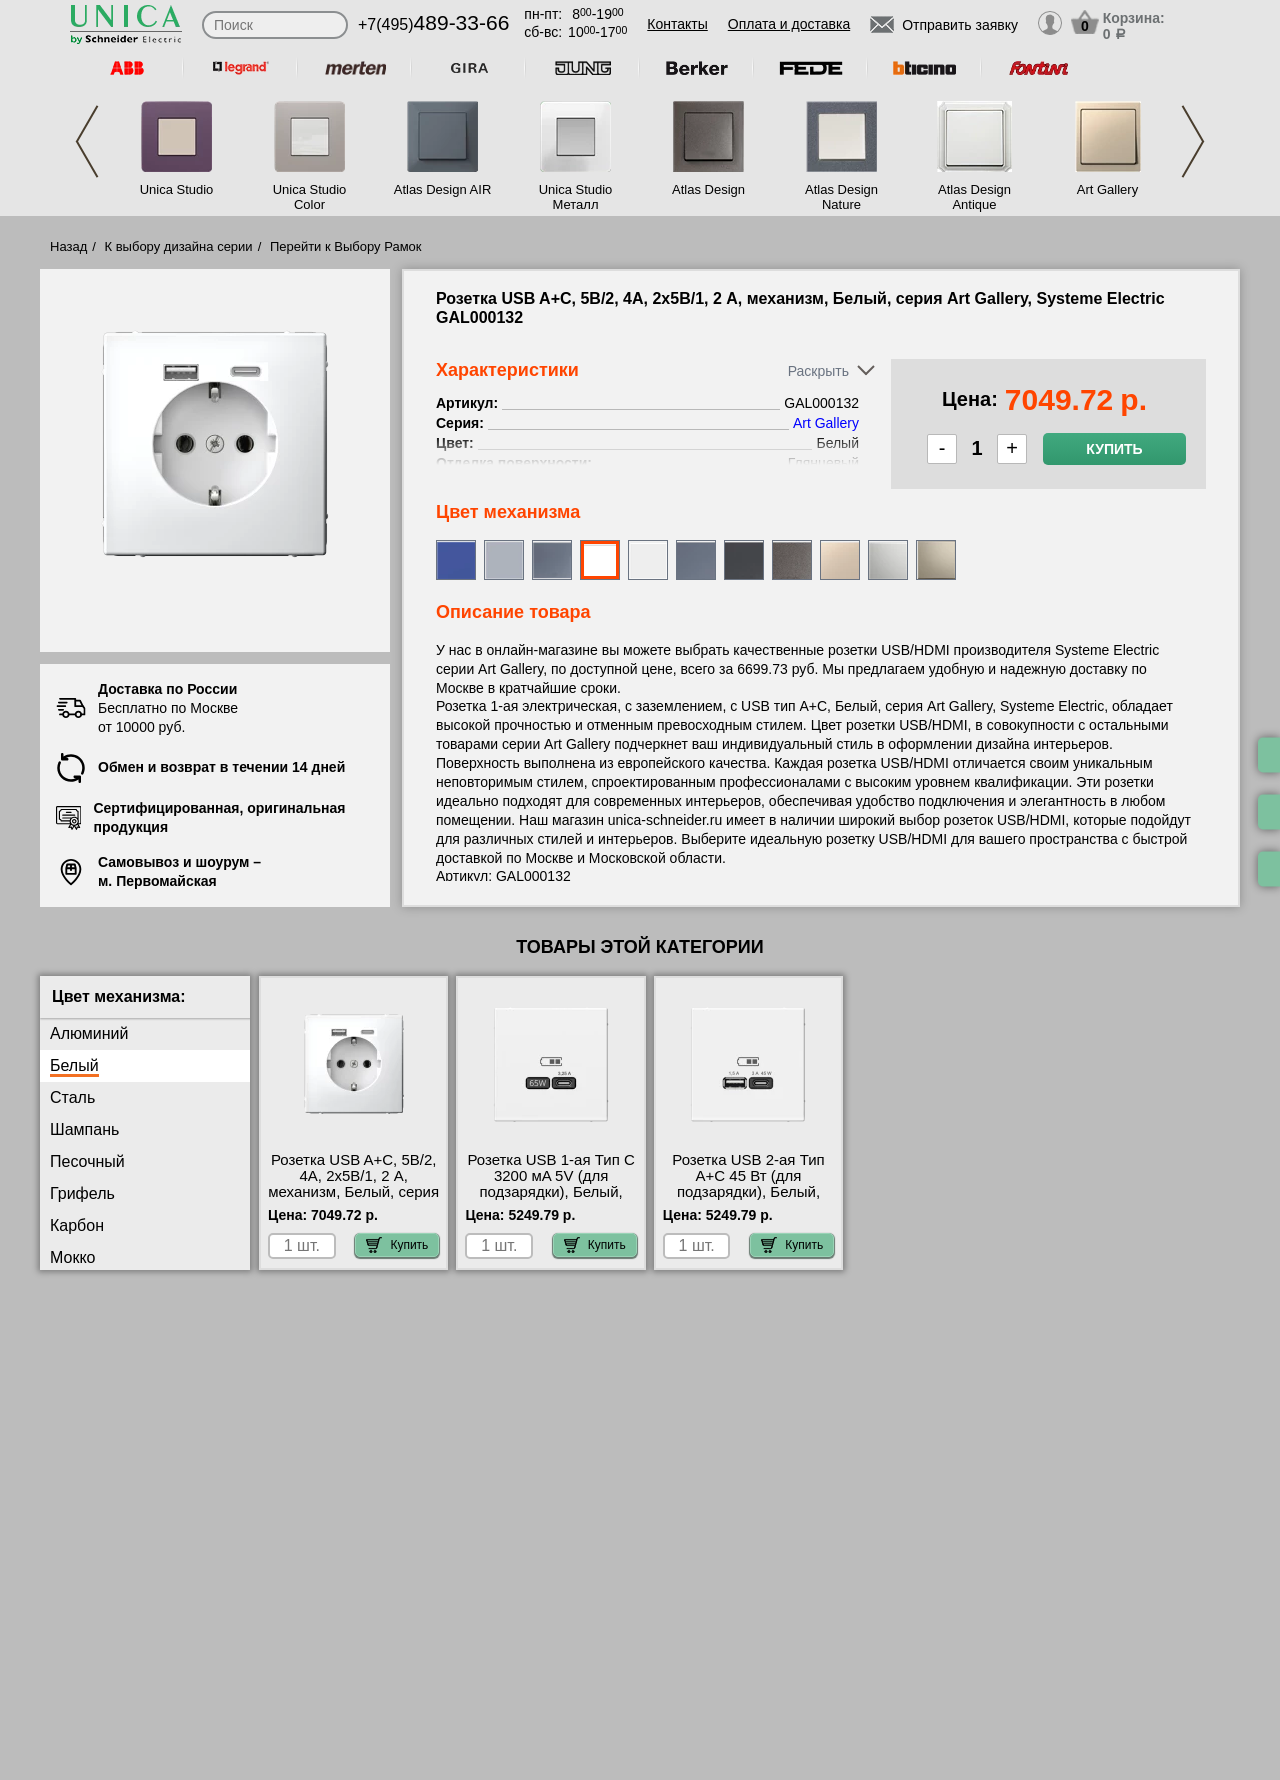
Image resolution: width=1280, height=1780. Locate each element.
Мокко (72, 1257)
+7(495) (433, 24)
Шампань (84, 1129)
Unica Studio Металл (576, 197)
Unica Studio (177, 189)
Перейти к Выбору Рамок (346, 246)
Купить (1114, 449)
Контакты (677, 24)
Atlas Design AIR (443, 189)
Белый (74, 1065)
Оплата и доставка (789, 24)
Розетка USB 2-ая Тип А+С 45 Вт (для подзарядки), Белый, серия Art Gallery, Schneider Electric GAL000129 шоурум (748, 1200)
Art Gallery (1107, 189)
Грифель (82, 1193)
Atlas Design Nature (841, 197)
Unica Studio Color (310, 197)
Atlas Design (708, 189)
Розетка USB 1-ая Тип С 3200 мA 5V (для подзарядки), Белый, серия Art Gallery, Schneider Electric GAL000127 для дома (550, 1200)
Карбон (77, 1225)
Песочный (87, 1161)
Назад (68, 246)
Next (1193, 141)
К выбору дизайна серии (179, 246)
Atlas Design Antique (974, 197)
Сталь (72, 1097)
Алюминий (89, 1033)
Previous (87, 141)
